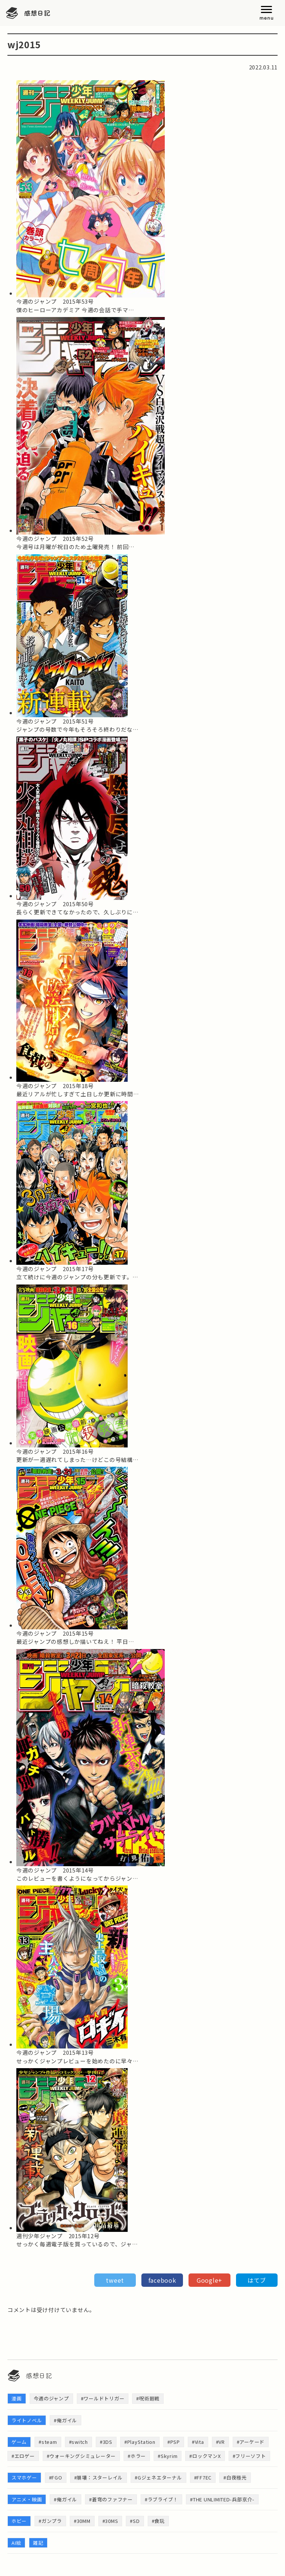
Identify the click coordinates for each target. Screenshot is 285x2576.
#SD (135, 2520)
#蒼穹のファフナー (111, 2499)
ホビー (19, 2520)
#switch (78, 2441)
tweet (115, 2280)
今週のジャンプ (51, 2398)
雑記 (38, 2542)
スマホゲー (24, 2477)
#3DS (106, 2441)
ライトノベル (27, 2420)
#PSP (173, 2441)
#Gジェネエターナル (158, 2477)
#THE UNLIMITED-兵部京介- (222, 2499)
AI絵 (16, 2542)
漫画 (17, 2398)
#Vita (198, 2441)
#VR (220, 2441)
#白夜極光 (235, 2477)
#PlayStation (139, 2441)
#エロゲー (23, 2455)
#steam (48, 2441)
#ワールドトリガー (103, 2398)
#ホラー (137, 2455)
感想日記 (37, 13)
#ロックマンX (204, 2455)
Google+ (209, 2280)
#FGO (55, 2477)
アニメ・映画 (27, 2499)
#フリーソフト (249, 2455)
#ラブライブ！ (161, 2499)
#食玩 (158, 2520)
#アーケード (251, 2441)
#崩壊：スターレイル (98, 2477)
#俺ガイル (65, 2420)
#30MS (110, 2520)
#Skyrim (167, 2455)
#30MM (82, 2520)
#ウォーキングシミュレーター (81, 2455)
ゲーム (19, 2441)
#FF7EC (203, 2477)
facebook (162, 2280)
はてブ (257, 2280)
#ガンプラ (50, 2520)
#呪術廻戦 (148, 2398)
